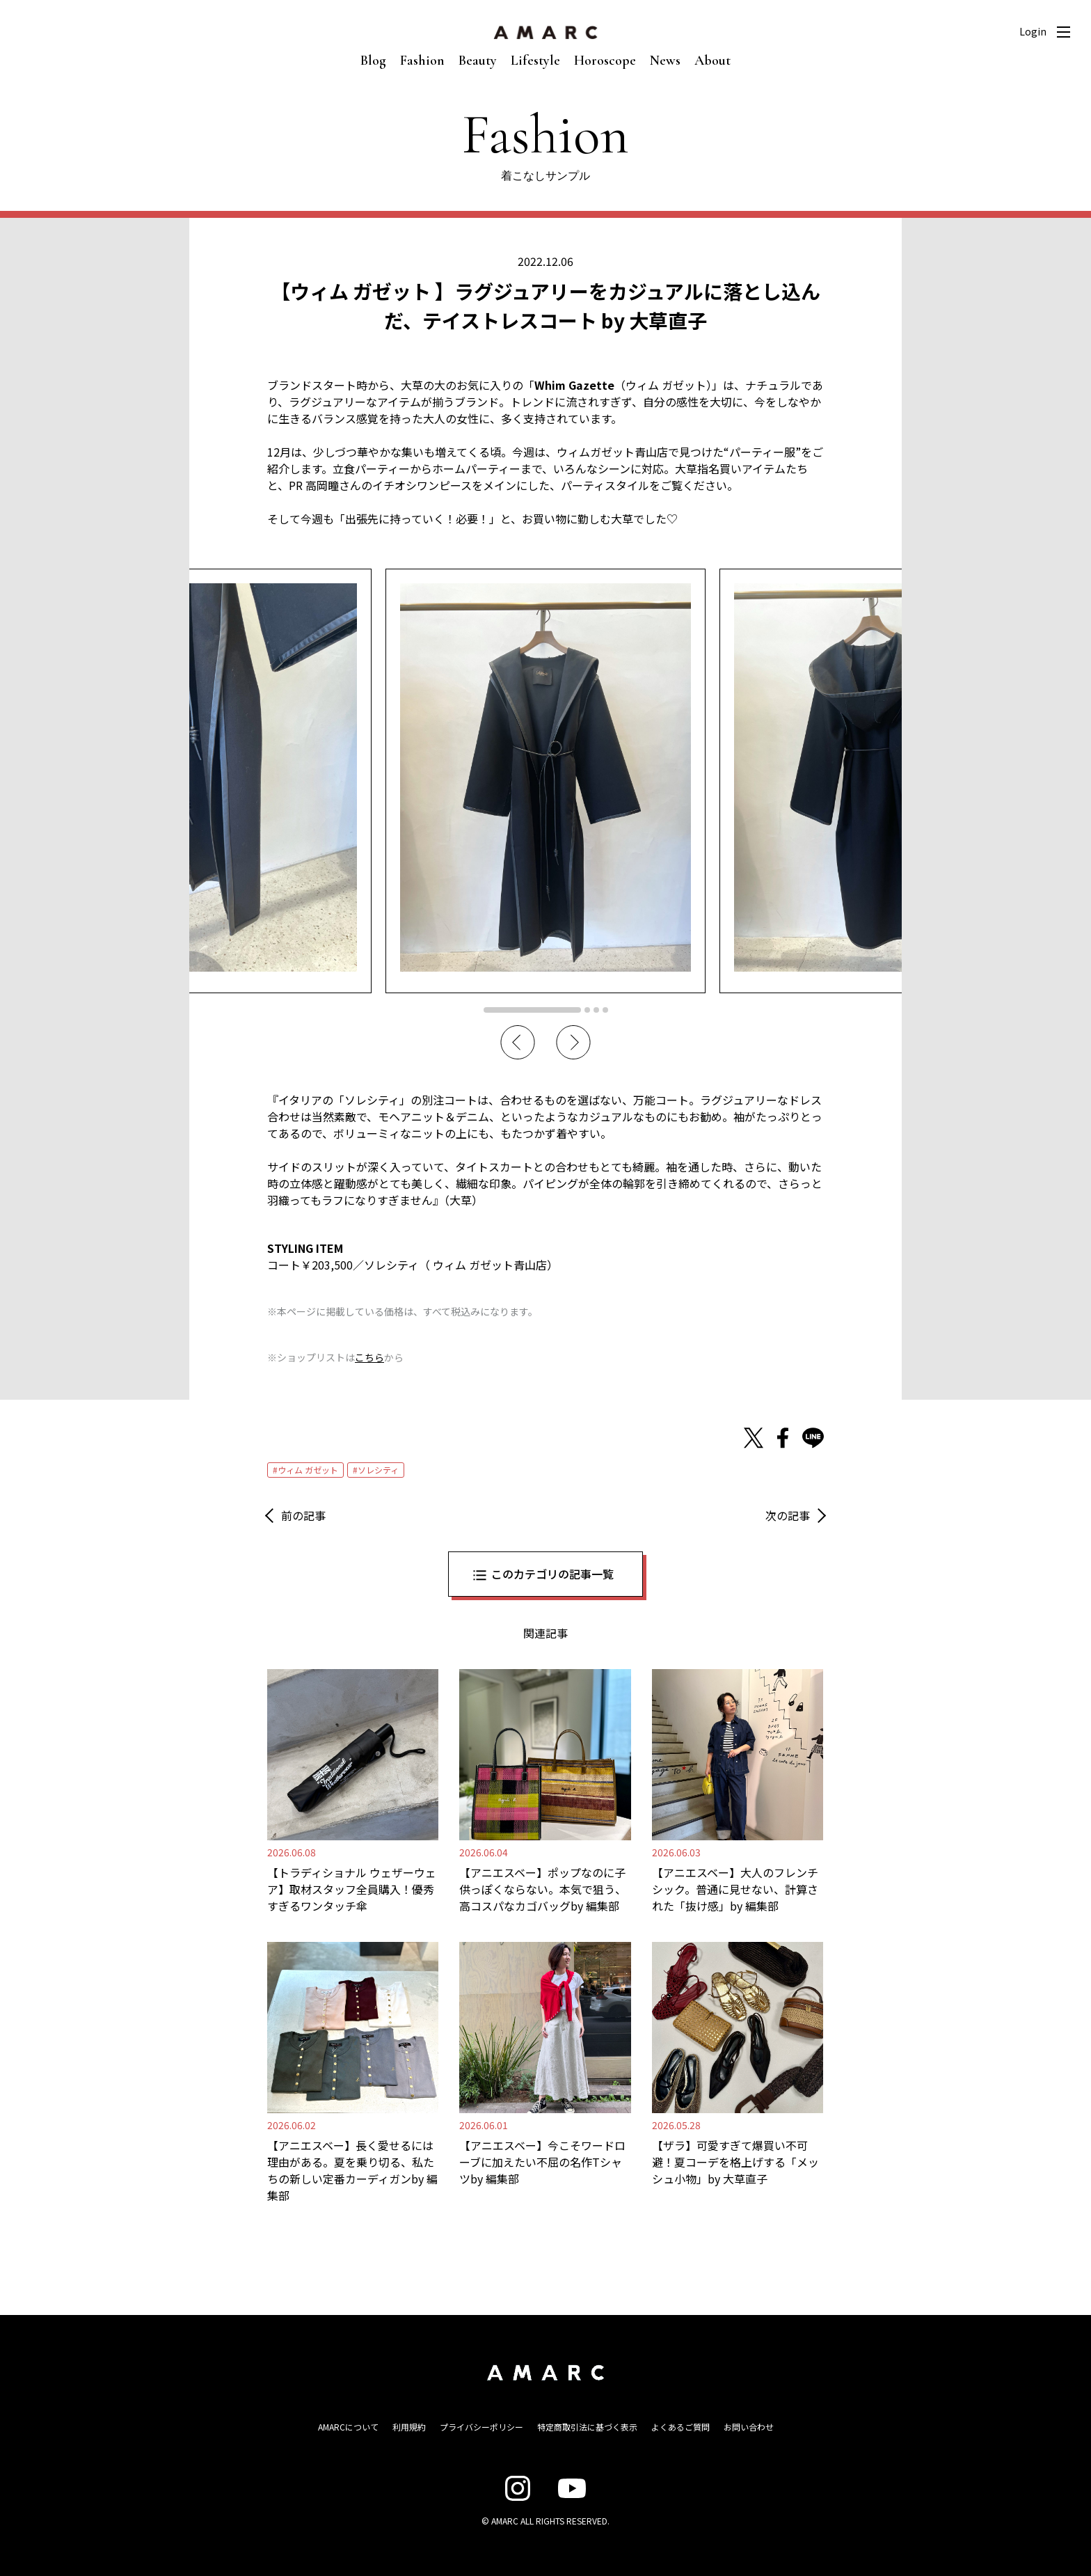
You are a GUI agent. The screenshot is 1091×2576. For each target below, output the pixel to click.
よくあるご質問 (680, 2427)
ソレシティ (378, 1470)
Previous (517, 1042)
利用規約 (409, 2427)
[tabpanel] (545, 781)
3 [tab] (596, 1010)
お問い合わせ (749, 2427)
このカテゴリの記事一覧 (552, 1573)
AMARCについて (348, 2427)
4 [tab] (605, 1010)
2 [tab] (587, 1010)
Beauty (478, 60)
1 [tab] (532, 1010)
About (712, 60)
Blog (373, 60)
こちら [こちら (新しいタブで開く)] (369, 1357)
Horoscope (605, 60)
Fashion (422, 60)
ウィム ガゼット (308, 1470)
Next (573, 1042)
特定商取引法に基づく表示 (587, 2427)
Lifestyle (535, 60)
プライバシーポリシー (481, 2427)
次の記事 (787, 1515)
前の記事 (303, 1515)
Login (1032, 31)
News (665, 60)
